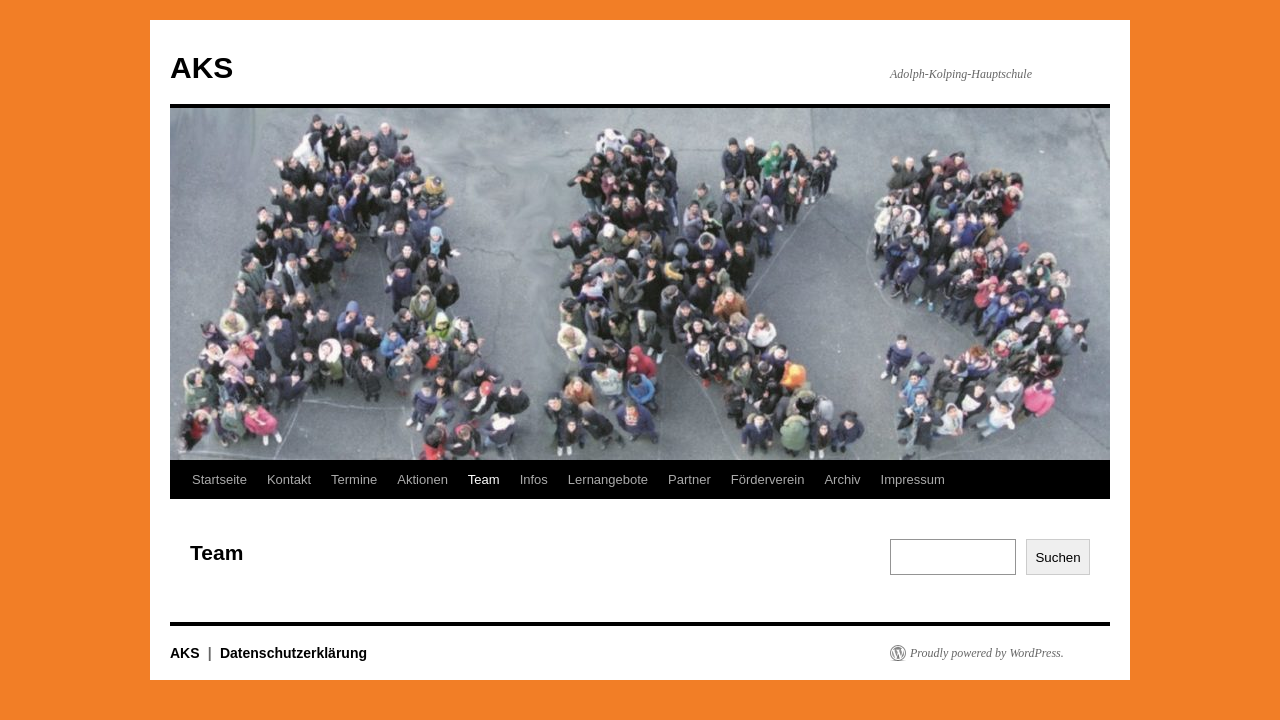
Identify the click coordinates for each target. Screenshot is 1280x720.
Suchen (1057, 557)
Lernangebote (608, 479)
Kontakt (289, 479)
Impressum (913, 479)
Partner (689, 479)
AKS (201, 67)
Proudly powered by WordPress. (987, 653)
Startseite (219, 479)
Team (484, 479)
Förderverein (768, 479)
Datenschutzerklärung (293, 653)
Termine (354, 479)
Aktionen (422, 479)
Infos (534, 479)
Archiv (842, 479)
